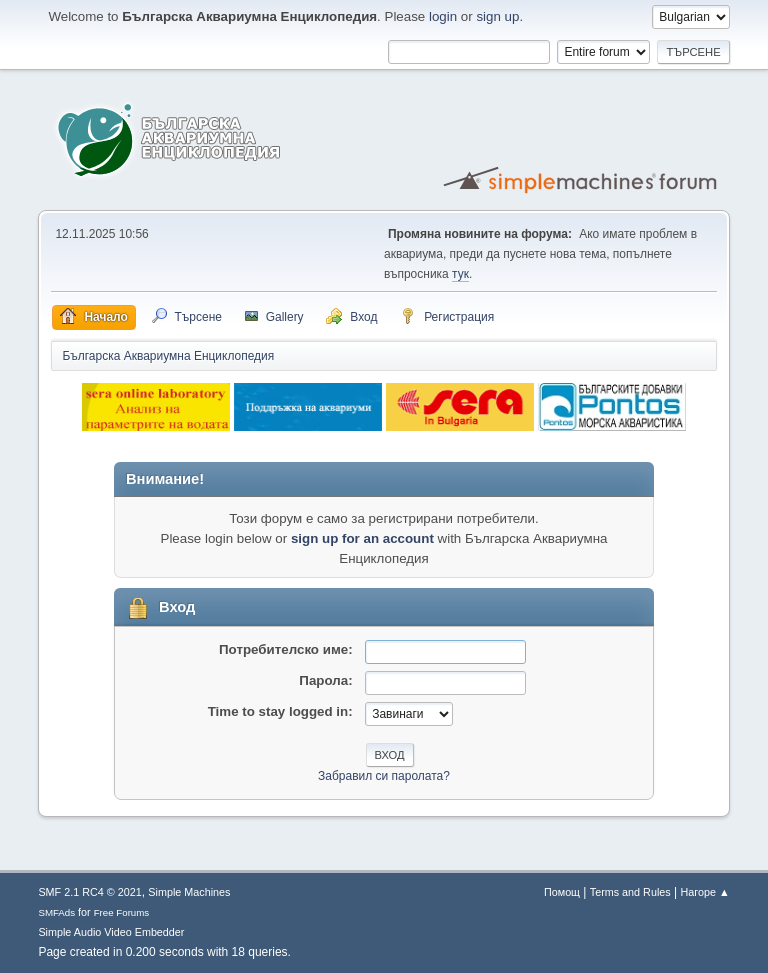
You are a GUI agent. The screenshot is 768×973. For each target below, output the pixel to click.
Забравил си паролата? (384, 776)
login (443, 16)
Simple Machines (189, 892)
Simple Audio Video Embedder (111, 932)
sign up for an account (362, 538)
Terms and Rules (630, 892)
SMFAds (56, 912)
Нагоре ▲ (704, 892)
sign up (497, 16)
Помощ (562, 892)
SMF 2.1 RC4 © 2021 (89, 892)
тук (460, 274)
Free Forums (122, 912)
